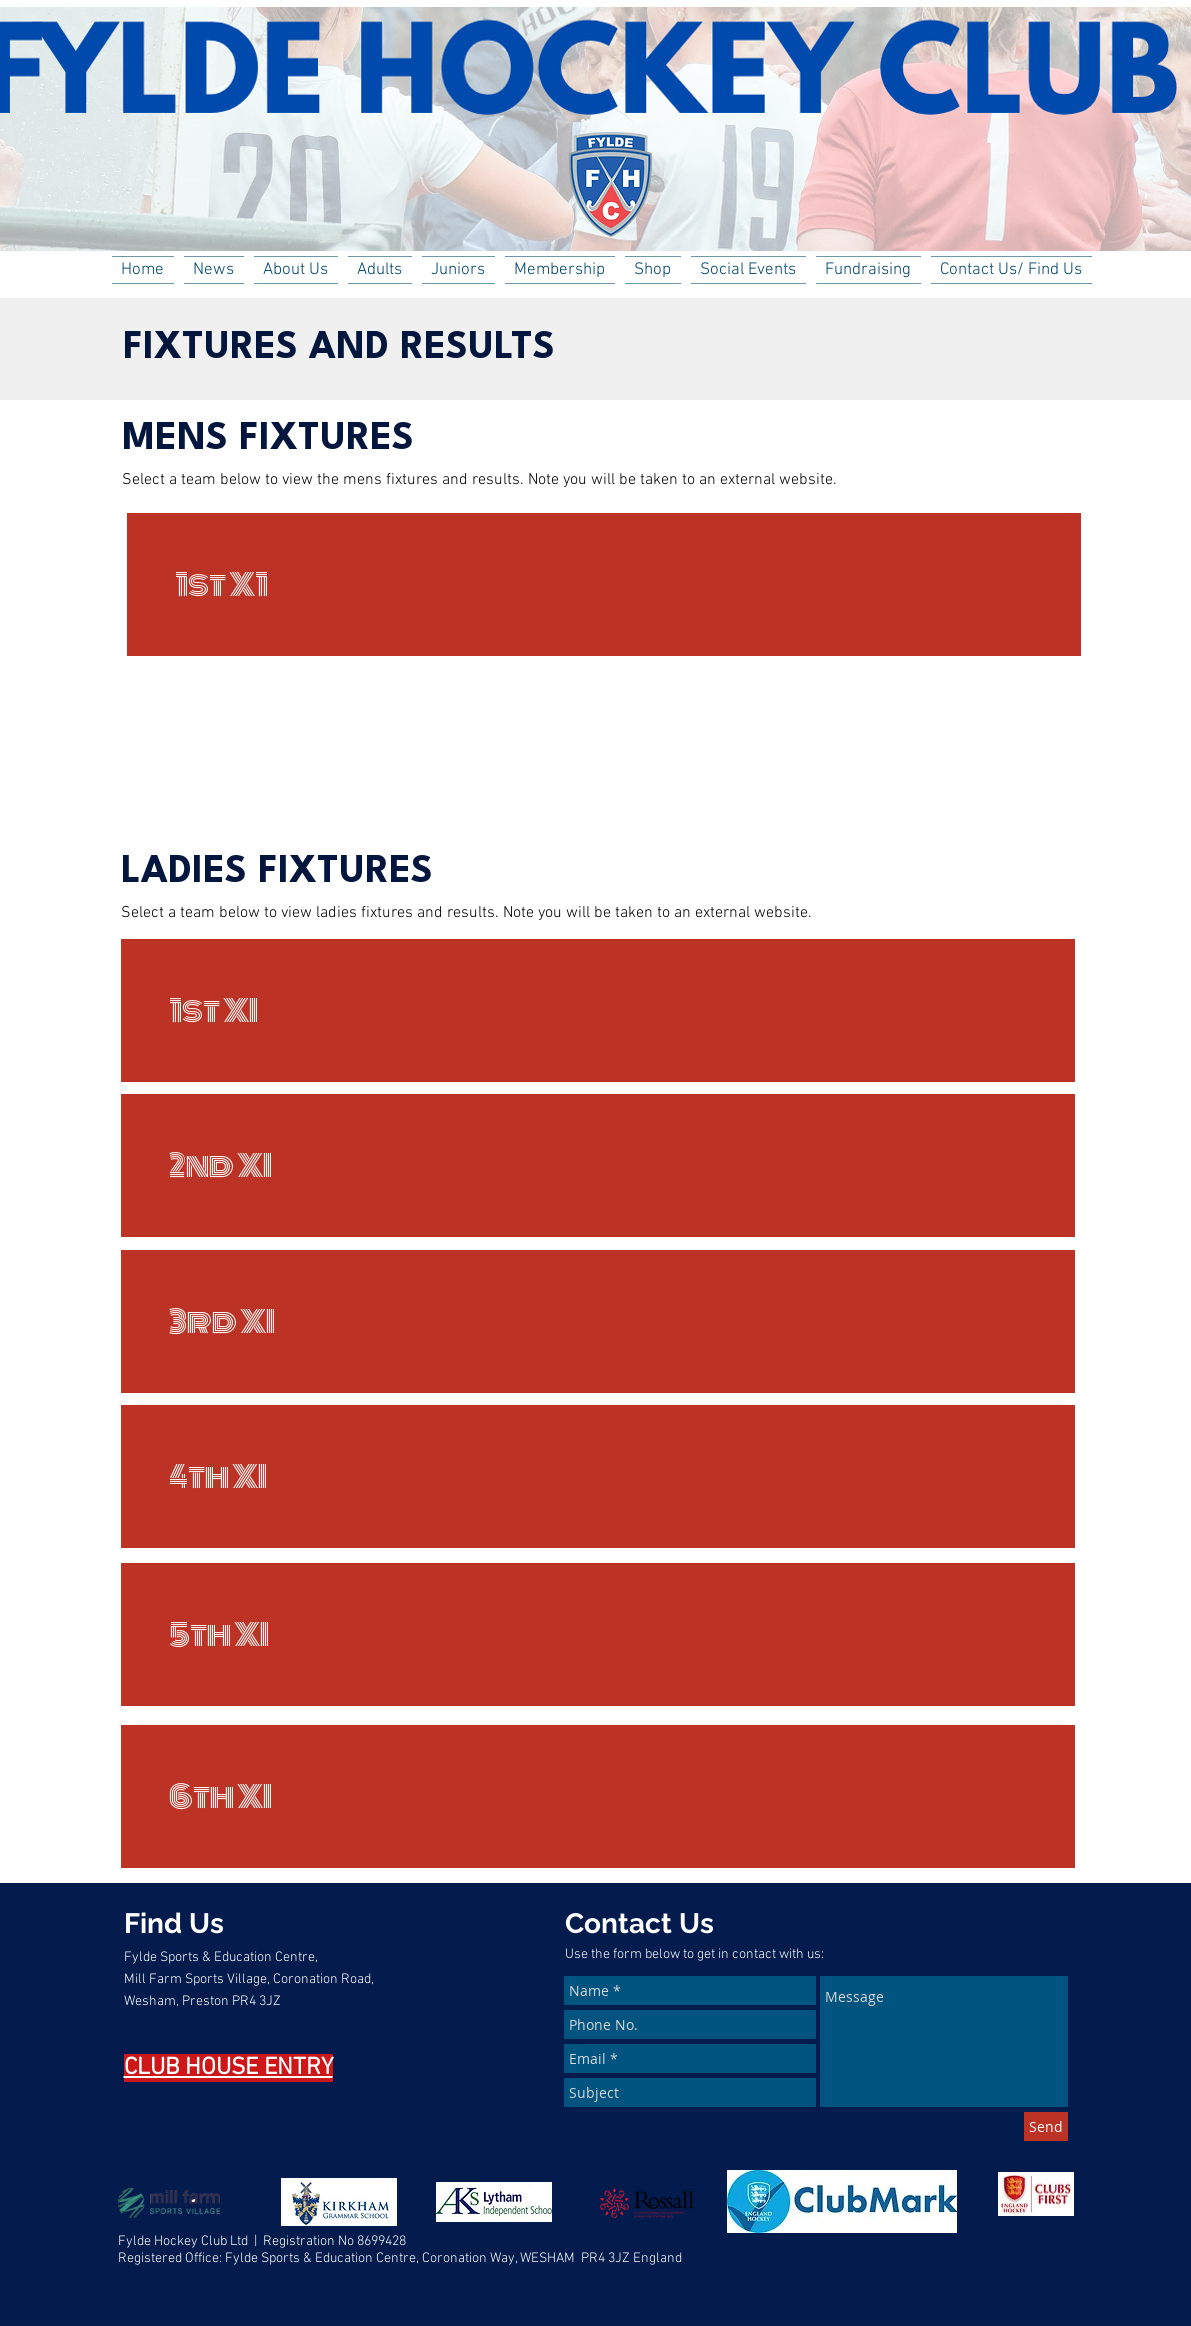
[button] (296, 270)
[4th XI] (598, 1476)
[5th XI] (598, 1634)
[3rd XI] (598, 1321)
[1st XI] (598, 1010)
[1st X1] (604, 584)
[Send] (1046, 2126)
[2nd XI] (598, 1165)
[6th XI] (598, 1796)
